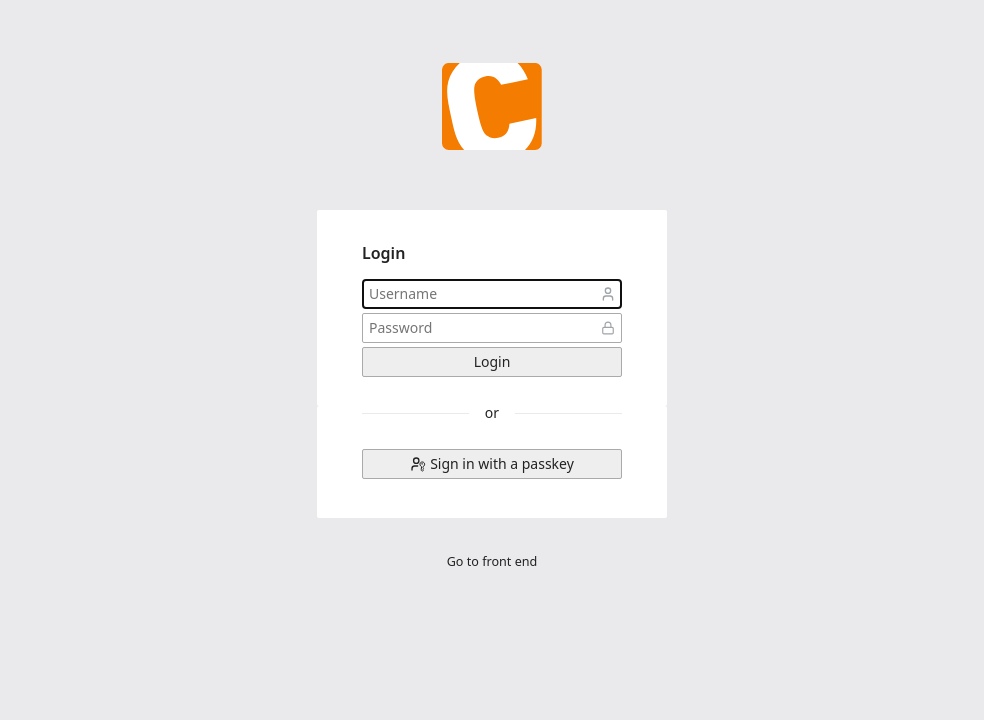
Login (492, 361)
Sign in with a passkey (502, 463)
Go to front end (492, 561)
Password (608, 328)
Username (608, 294)
